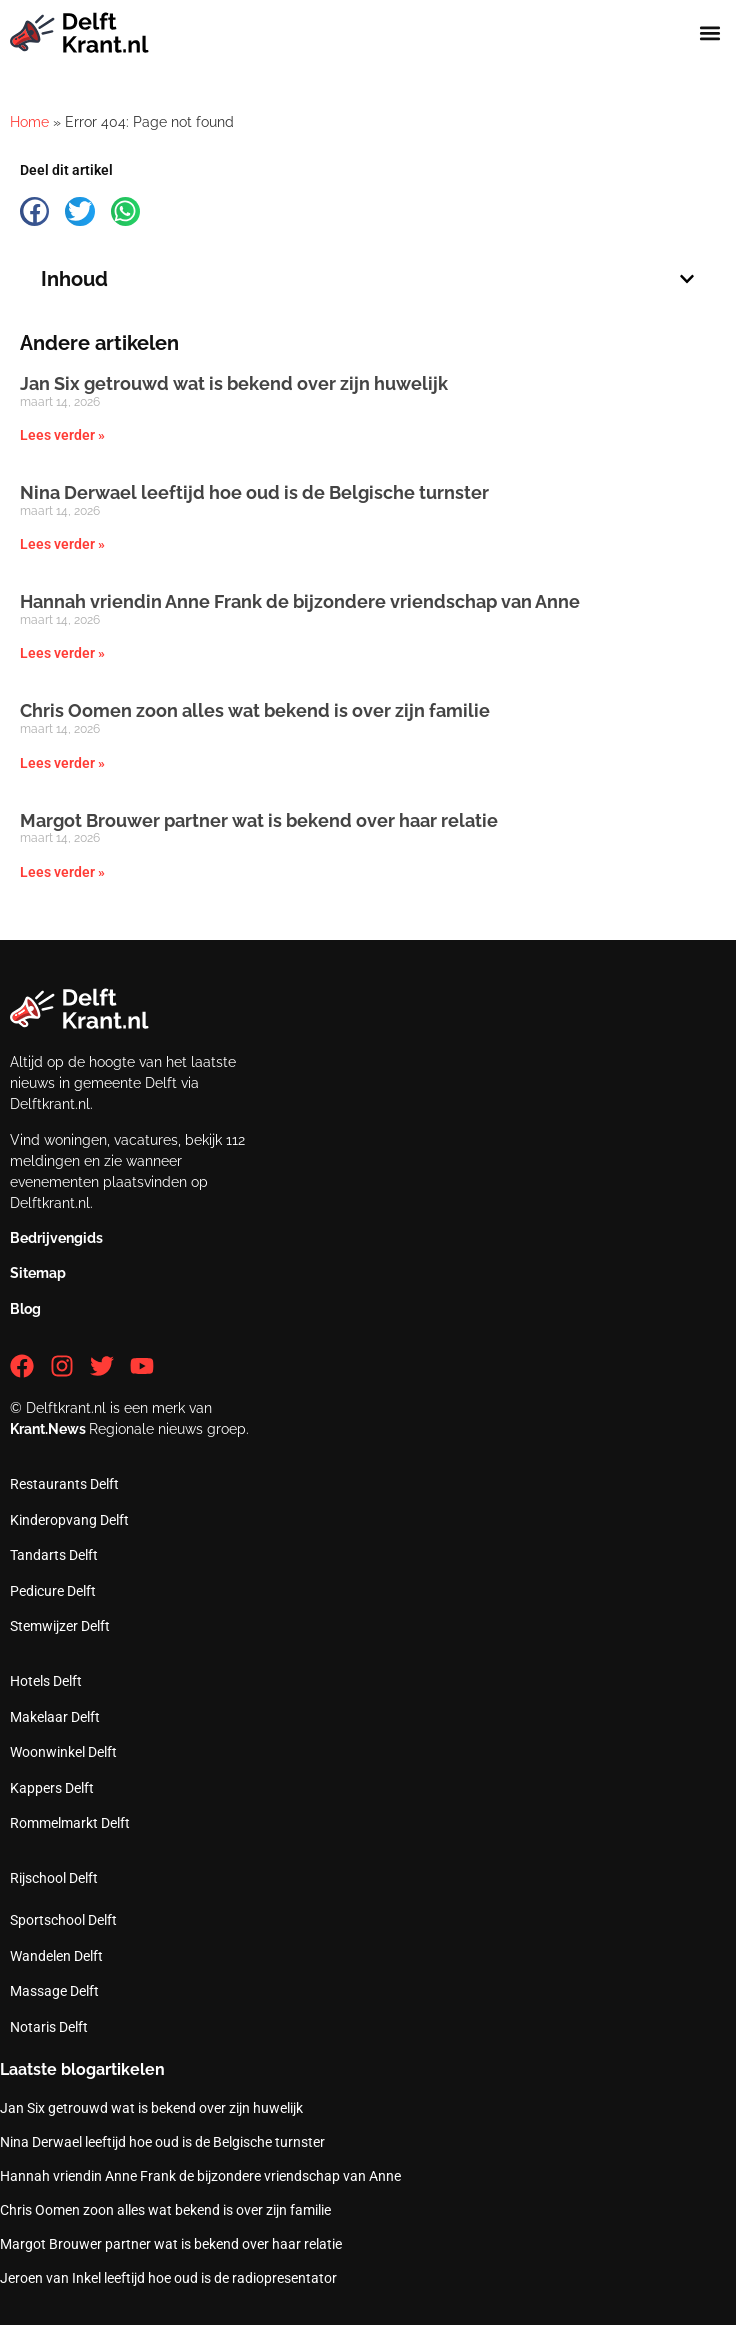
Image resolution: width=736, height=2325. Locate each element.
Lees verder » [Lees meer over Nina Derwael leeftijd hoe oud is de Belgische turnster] (62, 544)
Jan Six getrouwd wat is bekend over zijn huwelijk (234, 383)
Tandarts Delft (54, 1555)
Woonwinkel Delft (63, 1752)
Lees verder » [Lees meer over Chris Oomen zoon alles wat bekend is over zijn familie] (62, 763)
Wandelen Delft (56, 1956)
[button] (709, 33)
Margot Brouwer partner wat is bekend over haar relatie (259, 820)
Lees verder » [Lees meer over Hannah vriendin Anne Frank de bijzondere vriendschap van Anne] (62, 653)
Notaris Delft (49, 2027)
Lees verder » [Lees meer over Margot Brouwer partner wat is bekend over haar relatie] (62, 872)
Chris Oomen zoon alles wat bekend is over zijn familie (255, 710)
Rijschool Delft (54, 1878)
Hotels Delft (46, 1681)
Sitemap (38, 1273)
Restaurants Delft (64, 1484)
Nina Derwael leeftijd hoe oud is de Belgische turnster (254, 492)
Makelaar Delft (55, 1717)
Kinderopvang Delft (69, 1520)
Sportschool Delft (63, 1920)
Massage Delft (54, 1991)
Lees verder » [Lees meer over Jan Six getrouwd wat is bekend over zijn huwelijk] (62, 435)
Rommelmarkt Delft (70, 1823)
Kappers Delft (52, 1788)
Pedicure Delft (53, 1591)
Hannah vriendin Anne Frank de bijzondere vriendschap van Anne (300, 601)
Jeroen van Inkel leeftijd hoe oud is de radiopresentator (168, 2278)
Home (29, 122)
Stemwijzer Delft (60, 1626)
